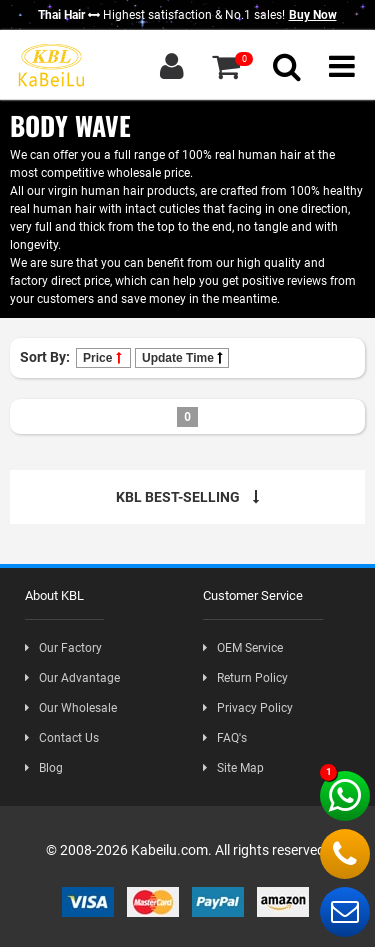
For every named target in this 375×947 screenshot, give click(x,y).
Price (103, 358)
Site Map (233, 768)
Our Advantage (72, 678)
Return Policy (245, 678)
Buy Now (313, 15)
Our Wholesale (71, 708)
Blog (44, 768)
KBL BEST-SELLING (187, 497)
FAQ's (225, 738)
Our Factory (63, 648)
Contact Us (62, 738)
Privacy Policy (248, 708)
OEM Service (243, 648)
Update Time (182, 358)
